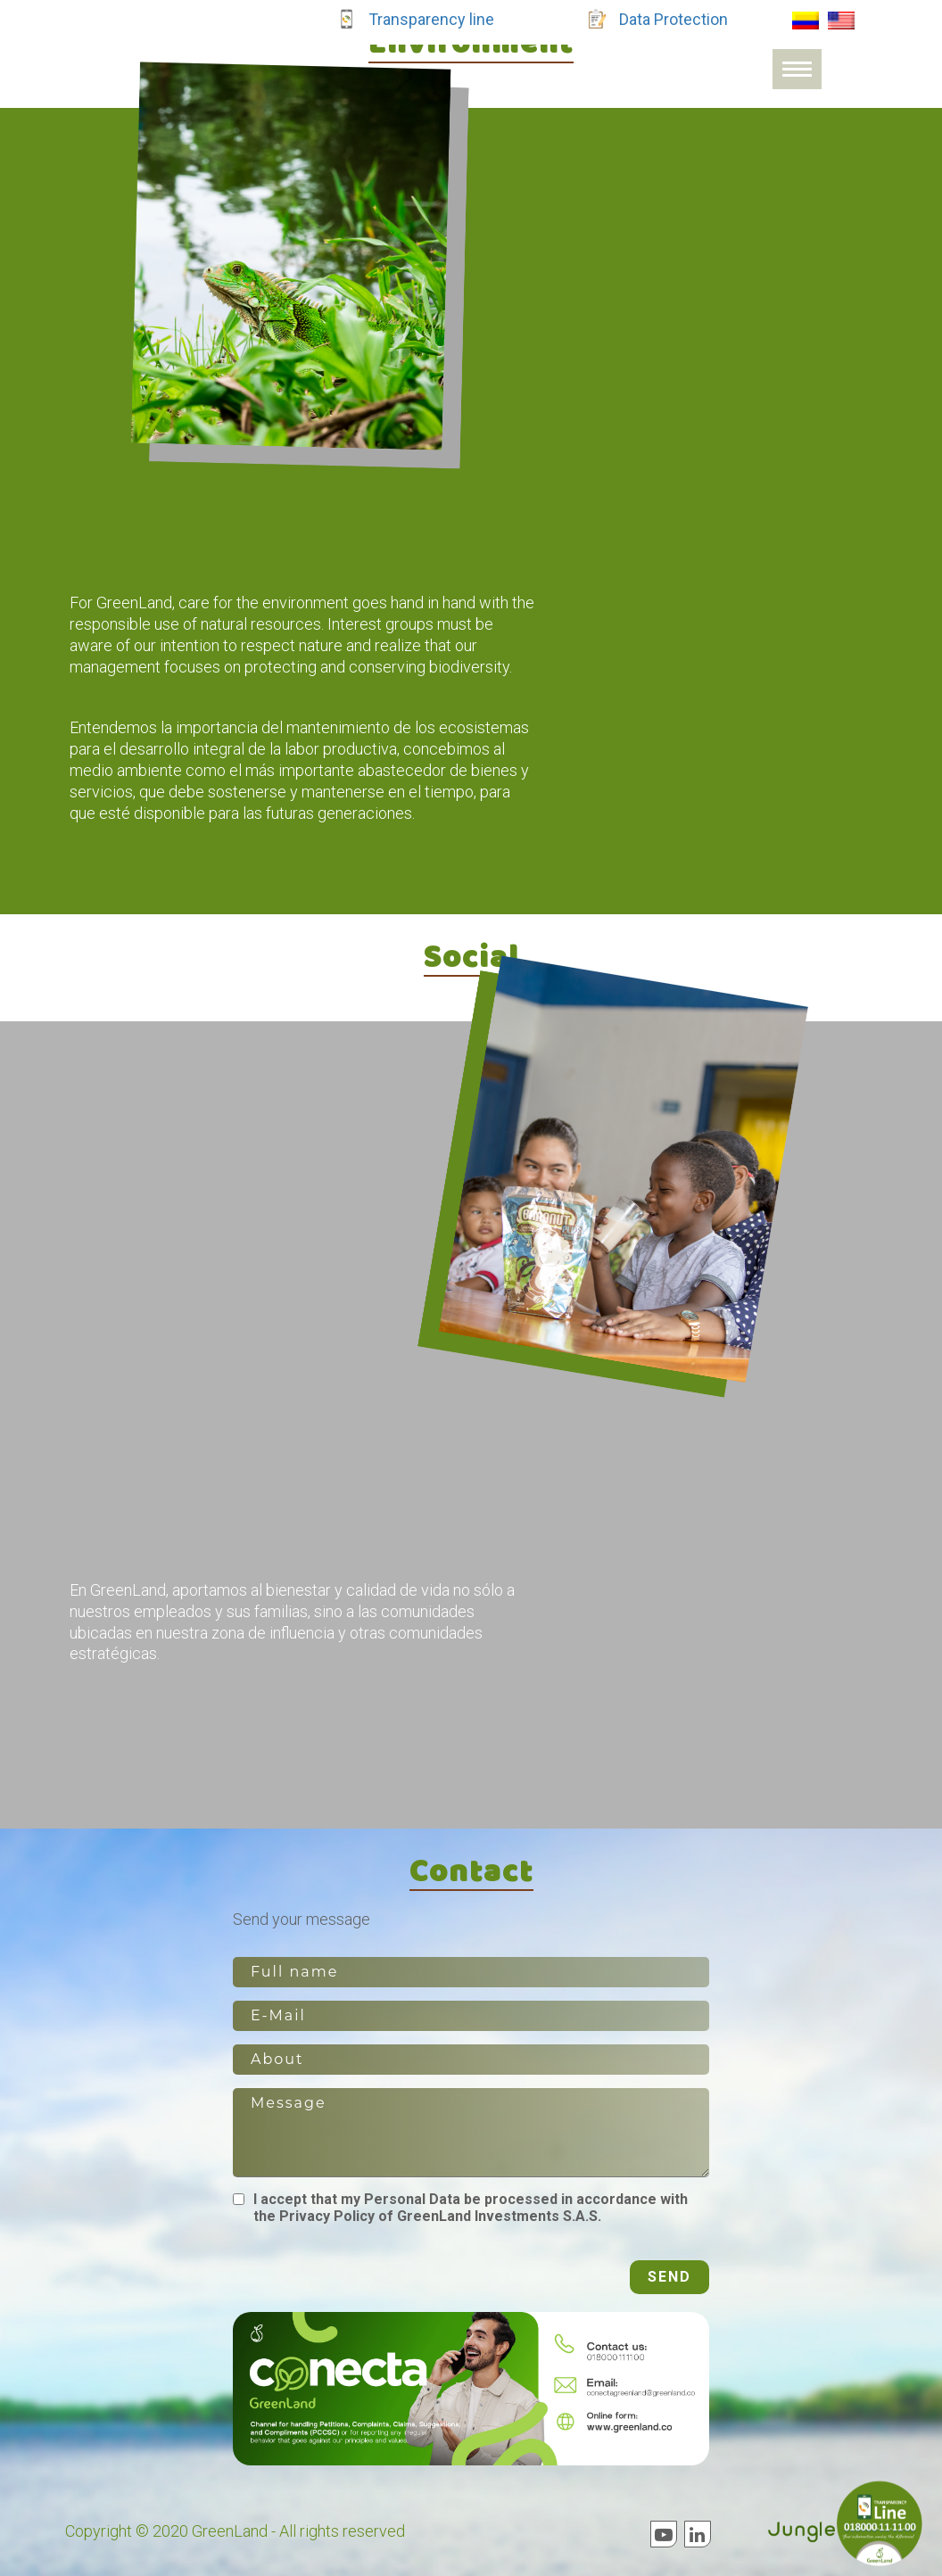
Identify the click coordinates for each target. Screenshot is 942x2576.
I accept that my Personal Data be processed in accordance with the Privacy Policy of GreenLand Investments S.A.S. (470, 2208)
